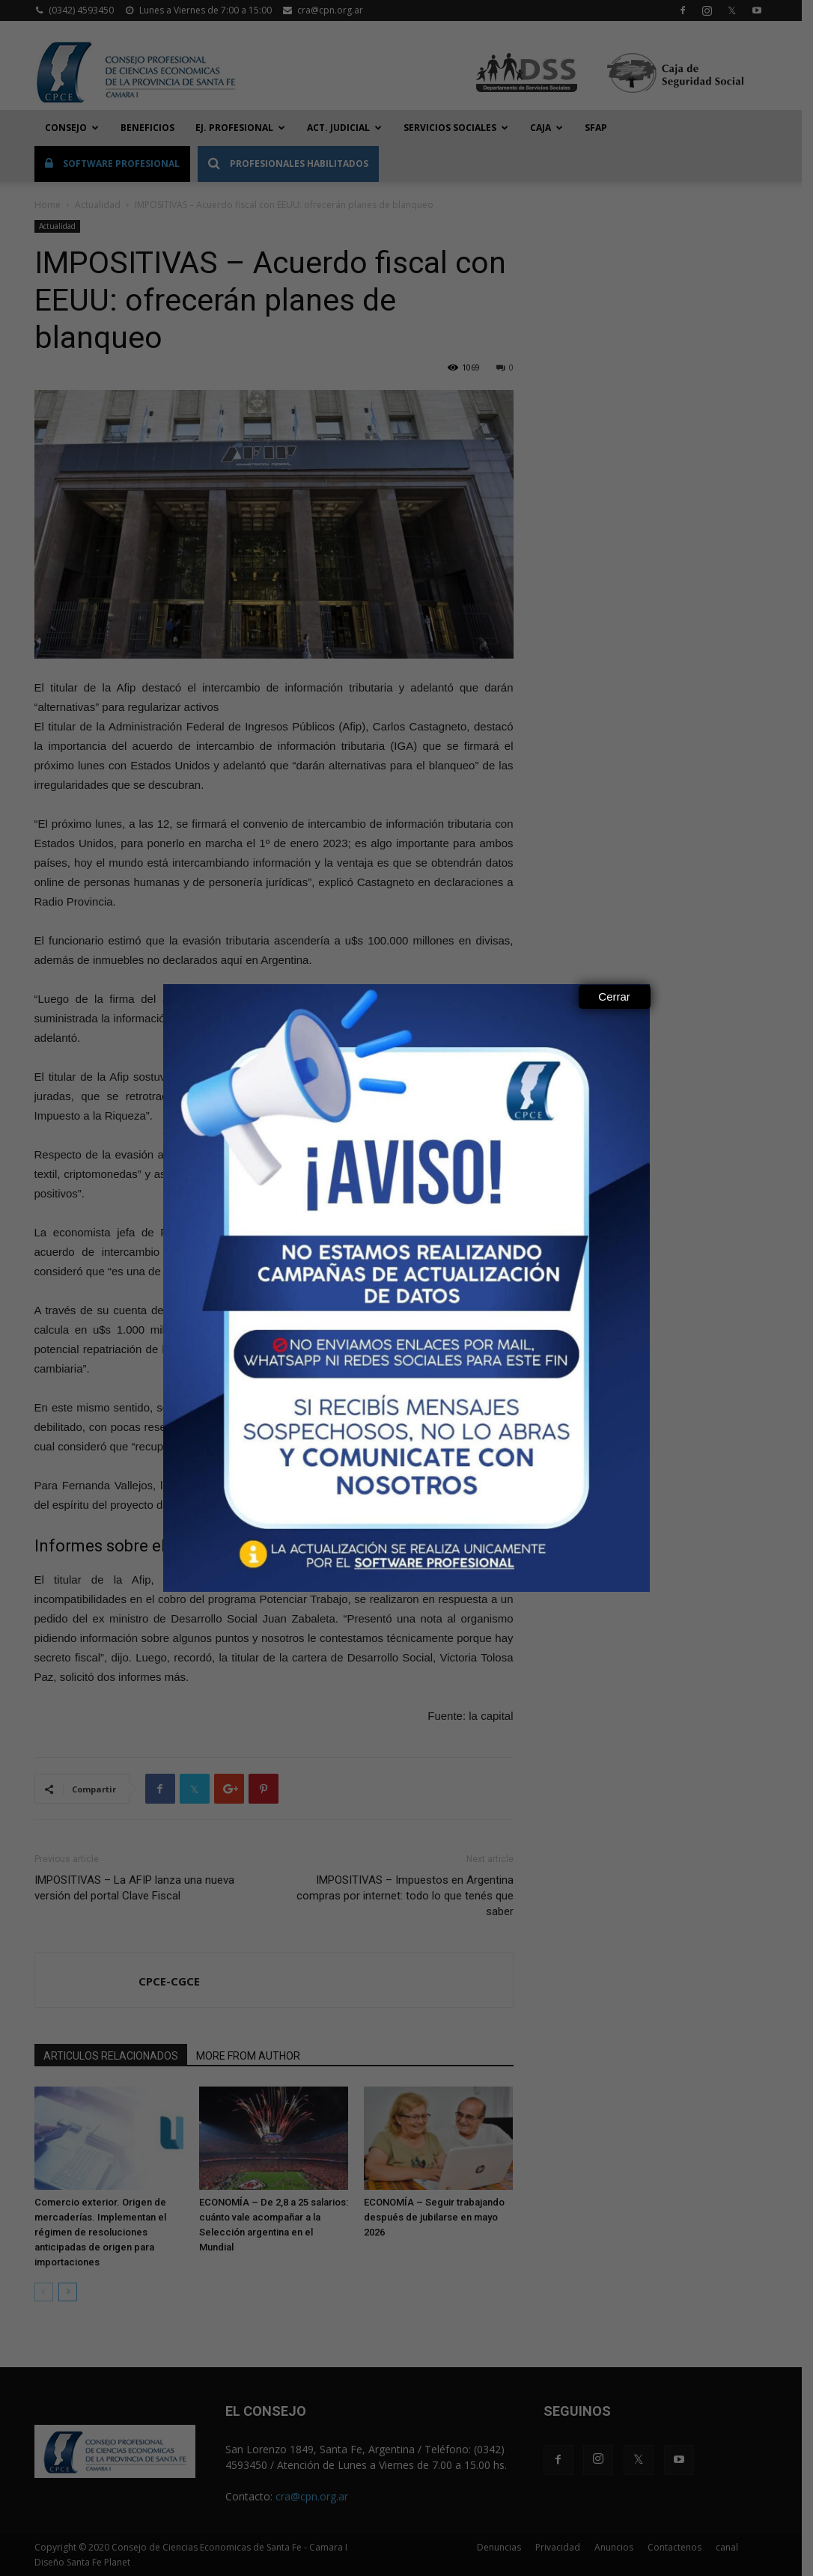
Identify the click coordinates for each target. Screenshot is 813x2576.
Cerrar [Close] (614, 996)
